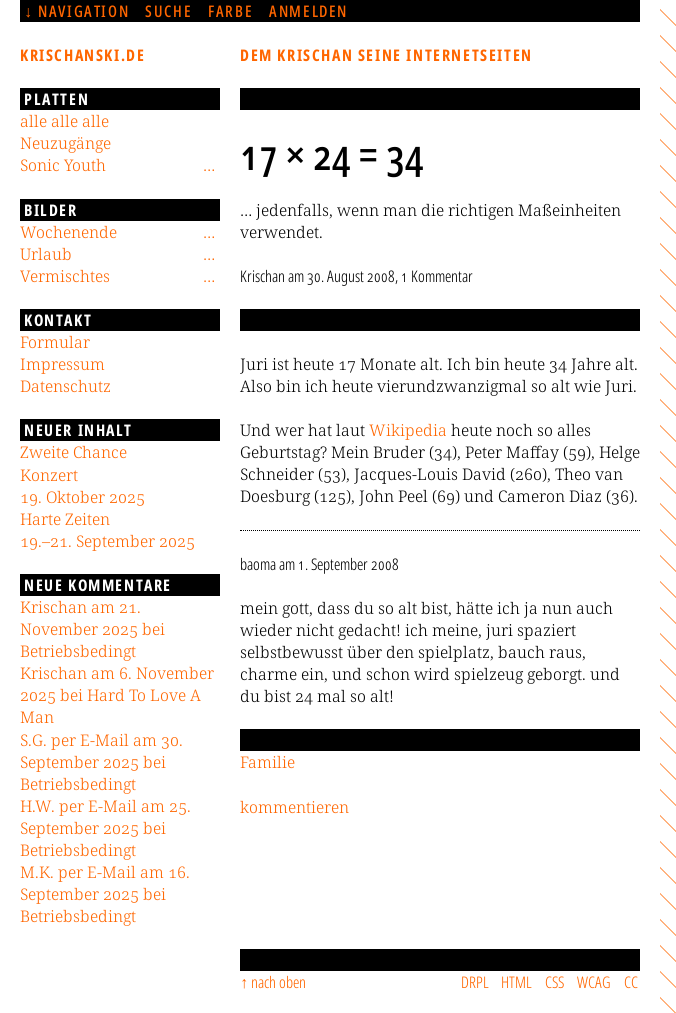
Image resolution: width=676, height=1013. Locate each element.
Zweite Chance (73, 452)
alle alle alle (64, 121)
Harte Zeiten (65, 519)
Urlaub (46, 254)
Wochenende (68, 232)
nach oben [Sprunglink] (278, 982)
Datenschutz (65, 386)
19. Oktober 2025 (82, 497)
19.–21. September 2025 (107, 541)
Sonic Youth (63, 165)
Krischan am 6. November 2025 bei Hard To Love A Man (117, 695)
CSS (554, 982)
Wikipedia (408, 430)
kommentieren (294, 807)
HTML (516, 982)
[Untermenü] (209, 165)
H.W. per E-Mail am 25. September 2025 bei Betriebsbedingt (105, 828)
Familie (267, 762)
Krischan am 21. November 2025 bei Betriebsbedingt (92, 629)
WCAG (594, 982)
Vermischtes (65, 276)
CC (631, 982)
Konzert (49, 475)
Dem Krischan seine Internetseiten (386, 55)
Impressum (62, 364)
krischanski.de (82, 55)
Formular (55, 342)
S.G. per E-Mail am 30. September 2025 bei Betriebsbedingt (101, 762)
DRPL (475, 982)
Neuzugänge (65, 143)
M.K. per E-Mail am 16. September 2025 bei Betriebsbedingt (105, 894)
